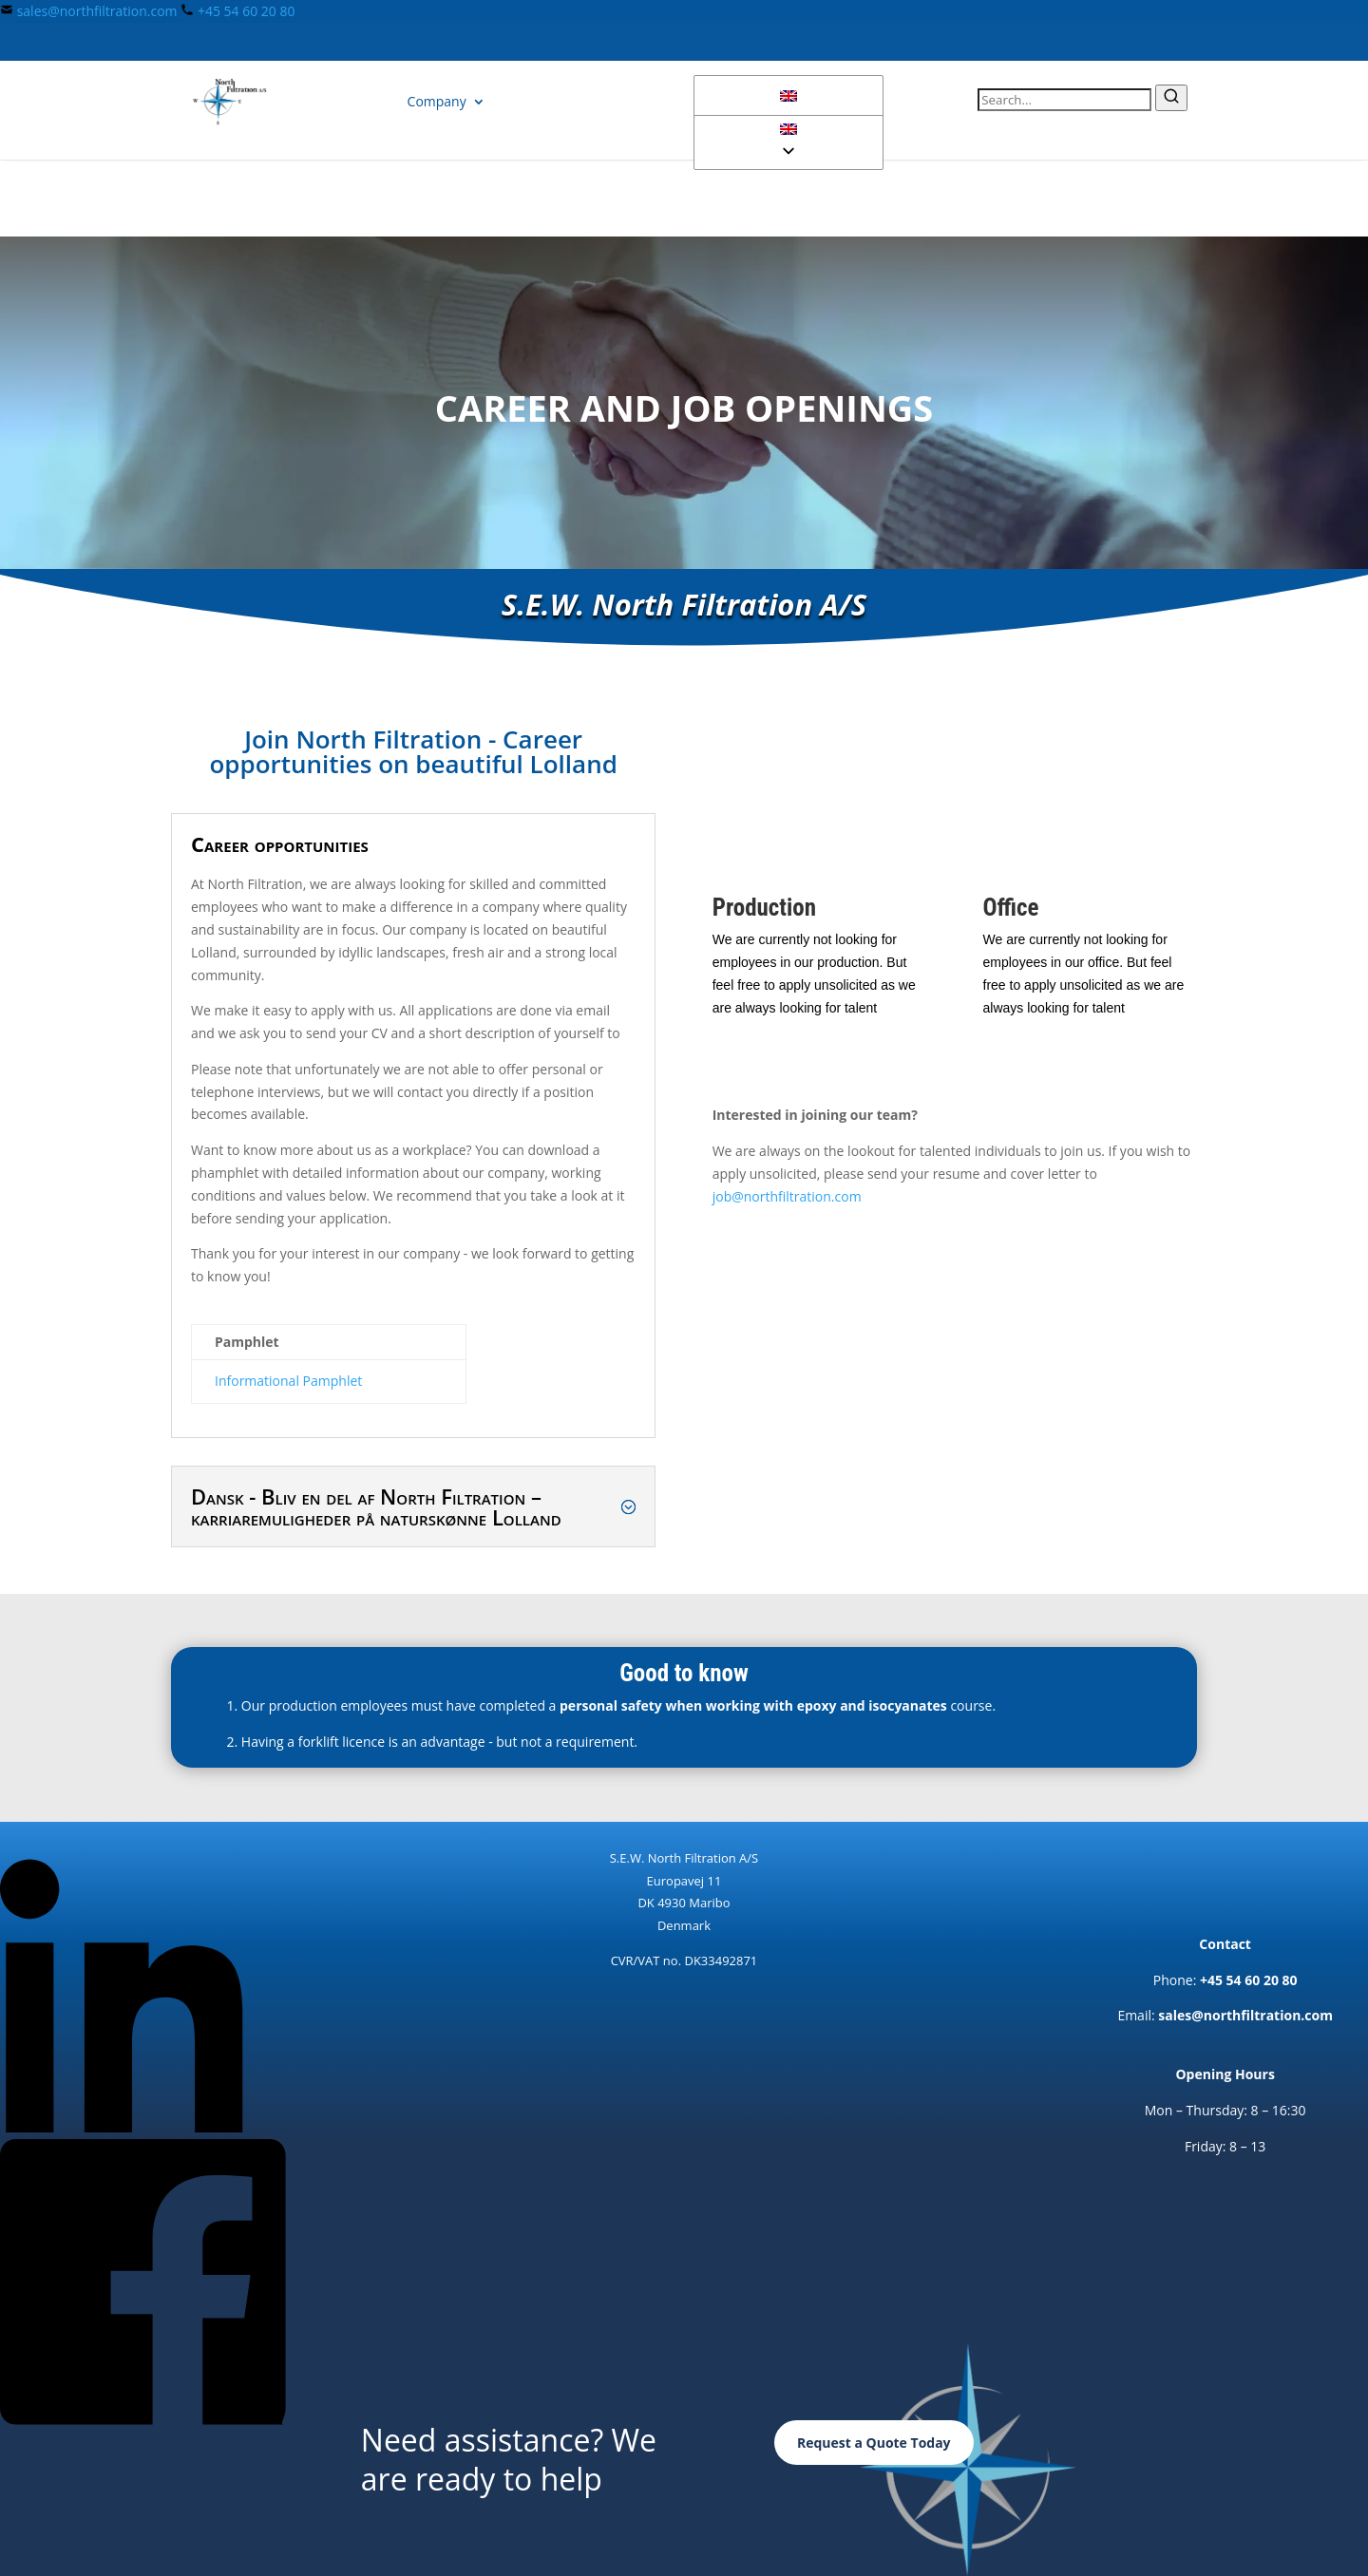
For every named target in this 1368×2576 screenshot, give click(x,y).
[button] (788, 130)
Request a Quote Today (874, 2443)
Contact (530, 101)
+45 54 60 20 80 (246, 11)
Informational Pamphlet (288, 1381)
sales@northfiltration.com (97, 11)
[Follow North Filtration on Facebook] (143, 2420)
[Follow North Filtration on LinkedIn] (143, 2127)
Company (437, 101)
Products (339, 101)
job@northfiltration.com (787, 1196)
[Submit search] (1171, 98)
